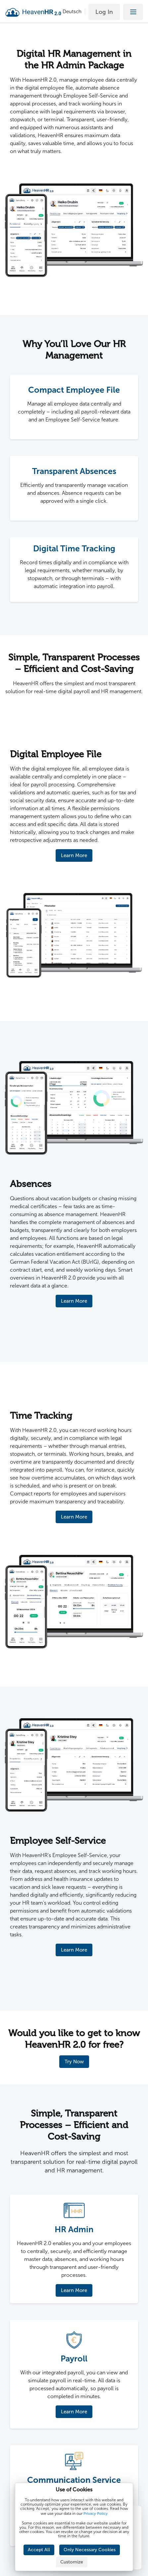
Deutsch (72, 12)
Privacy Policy (95, 2513)
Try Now (74, 2062)
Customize (71, 2562)
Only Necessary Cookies (90, 2550)
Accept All (39, 2550)
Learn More (74, 855)
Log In (104, 12)
